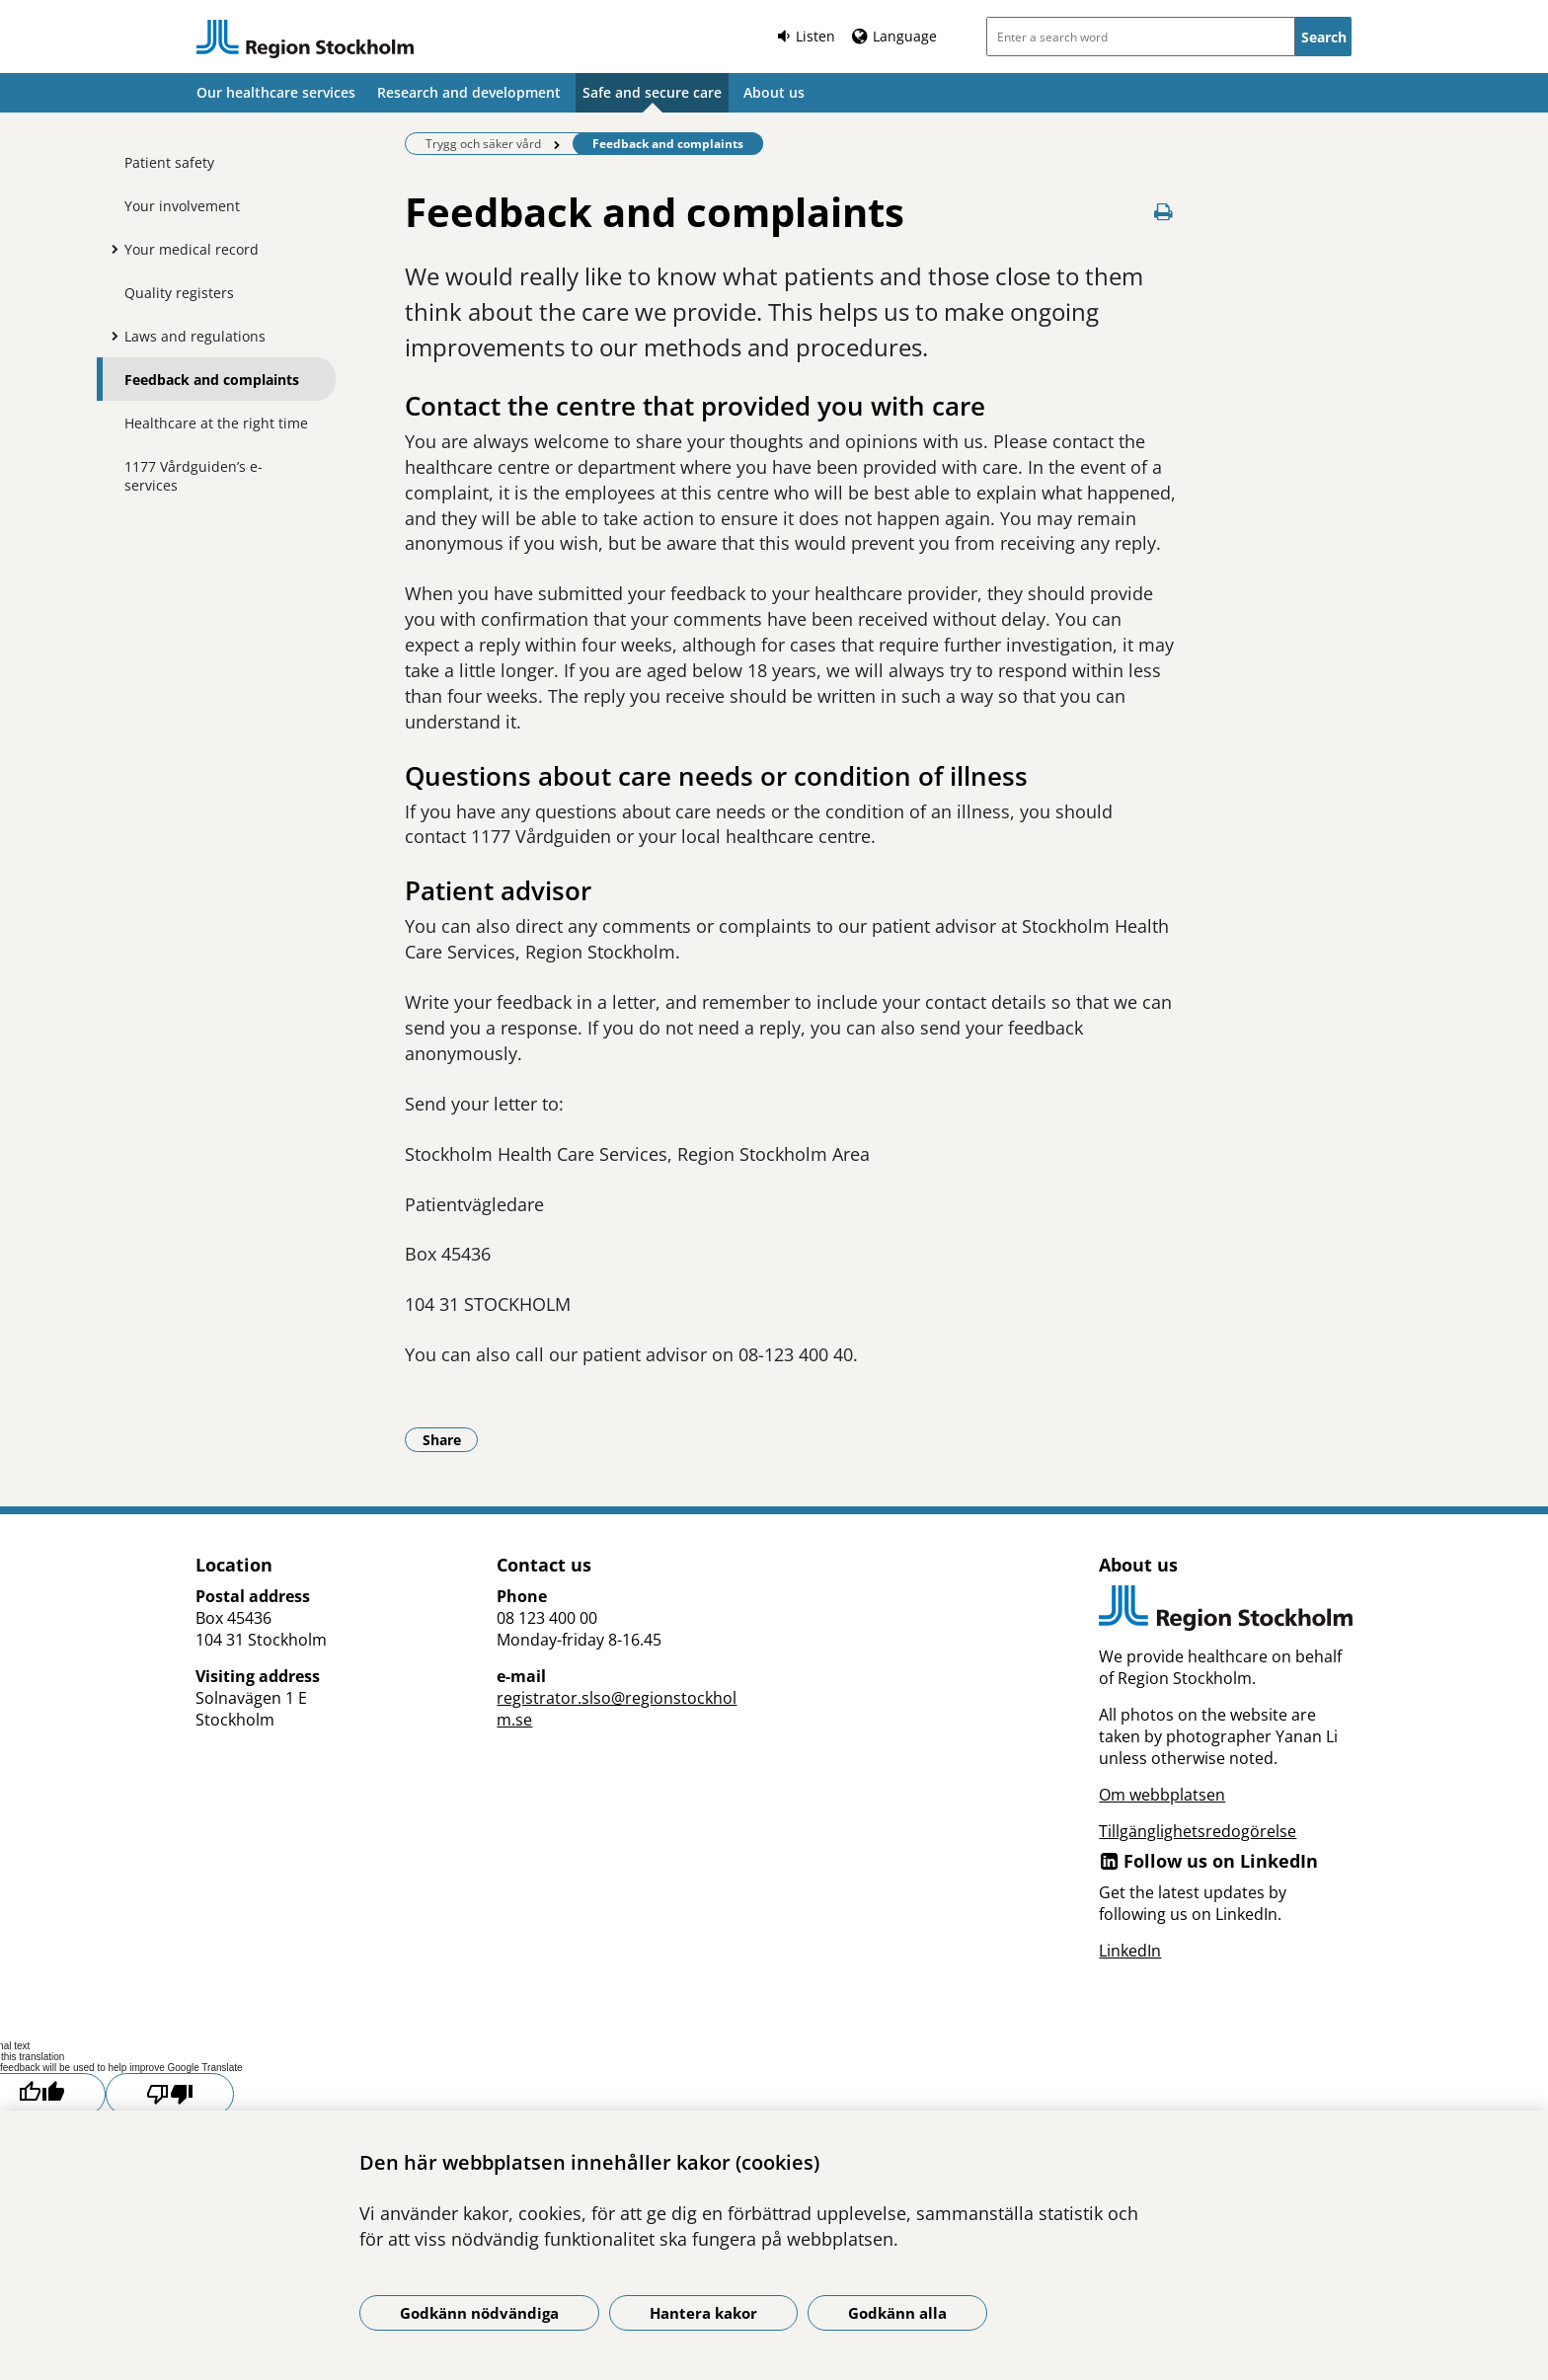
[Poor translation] (170, 2094)
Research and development (469, 92)
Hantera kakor (703, 2313)
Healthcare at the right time (216, 423)
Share (451, 1439)
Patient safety (169, 162)
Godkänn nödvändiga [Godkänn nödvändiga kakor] (479, 2313)
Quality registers (179, 292)
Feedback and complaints (211, 379)
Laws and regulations (195, 336)
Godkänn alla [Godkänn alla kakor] (897, 2313)
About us (774, 92)
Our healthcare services (275, 92)
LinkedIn (1130, 1950)
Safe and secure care (652, 92)
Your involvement (182, 205)
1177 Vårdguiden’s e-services (193, 476)
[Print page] (1164, 211)
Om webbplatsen (1162, 1794)
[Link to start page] (305, 39)
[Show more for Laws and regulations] (109, 335)
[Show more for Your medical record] (109, 248)
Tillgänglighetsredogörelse (1197, 1831)
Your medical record (191, 249)
